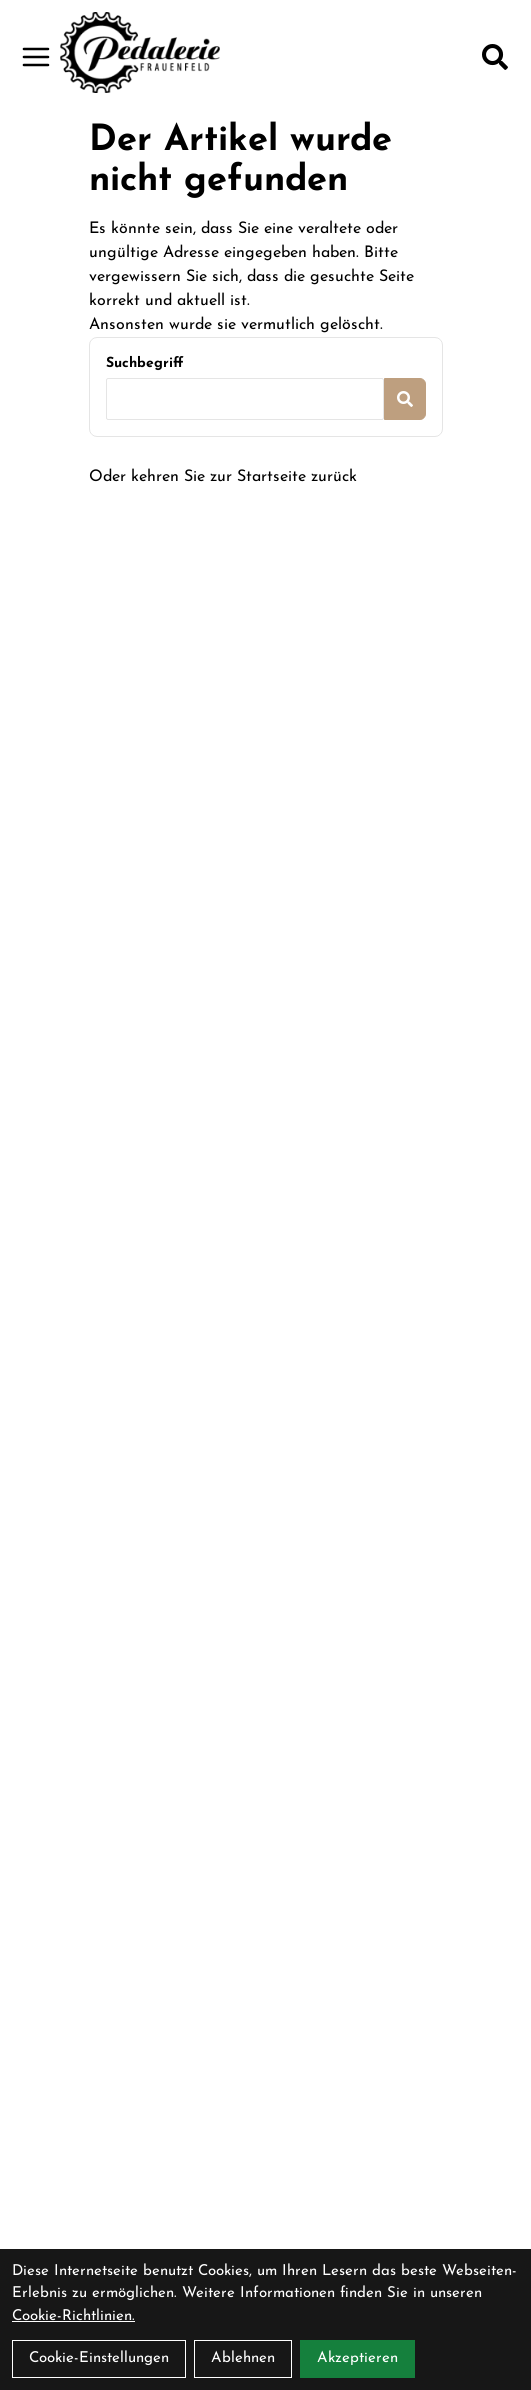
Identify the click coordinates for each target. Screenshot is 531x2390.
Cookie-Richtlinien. (73, 2316)
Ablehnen (243, 2358)
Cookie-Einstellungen (99, 2358)
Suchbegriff (144, 363)
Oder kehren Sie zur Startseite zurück (223, 477)
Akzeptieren (357, 2358)
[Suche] (495, 57)
